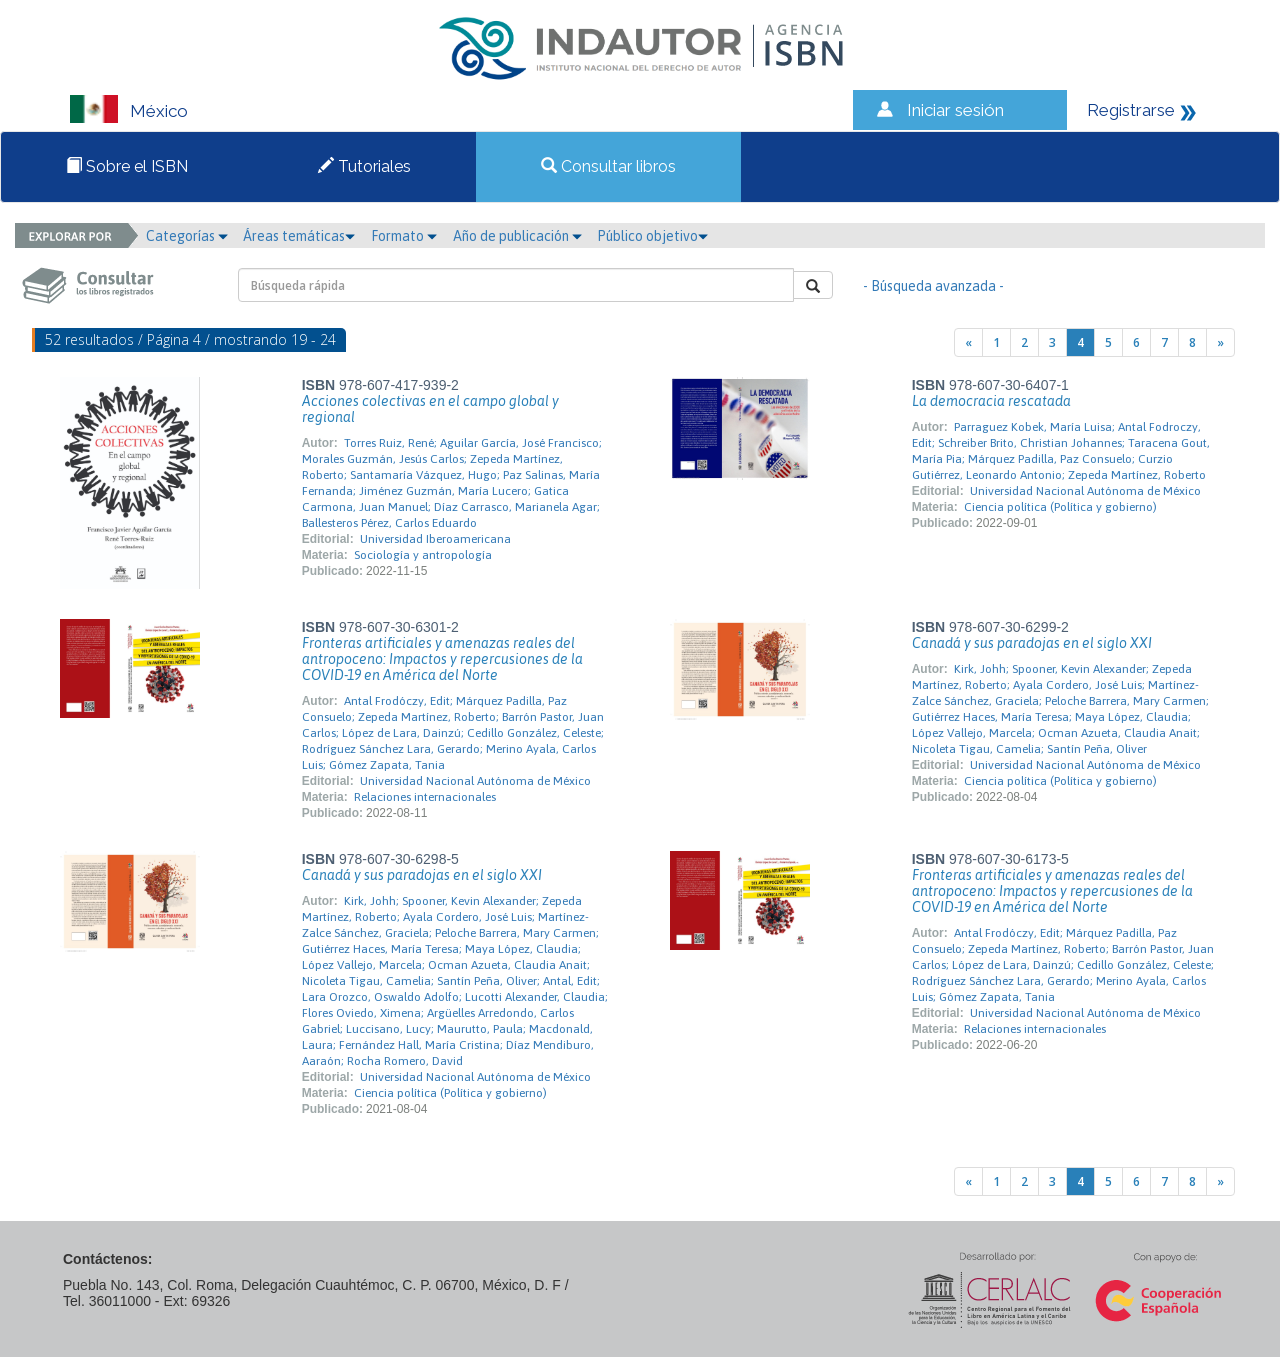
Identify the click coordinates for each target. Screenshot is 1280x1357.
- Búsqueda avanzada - (933, 286)
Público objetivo (652, 236)
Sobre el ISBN (127, 166)
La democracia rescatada (991, 401)
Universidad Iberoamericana (435, 539)
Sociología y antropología (423, 555)
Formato (404, 236)
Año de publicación (517, 236)
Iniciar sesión (955, 110)
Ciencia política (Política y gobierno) (1060, 507)
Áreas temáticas (299, 236)
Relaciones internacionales (425, 797)
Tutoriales (364, 166)
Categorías (187, 236)
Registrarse (1131, 110)
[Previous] (968, 342)
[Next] (1220, 342)
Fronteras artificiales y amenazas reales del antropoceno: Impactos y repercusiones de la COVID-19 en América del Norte (442, 659)
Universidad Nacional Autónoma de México (1085, 491)
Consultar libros (608, 166)
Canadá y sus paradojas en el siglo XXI (1032, 643)
